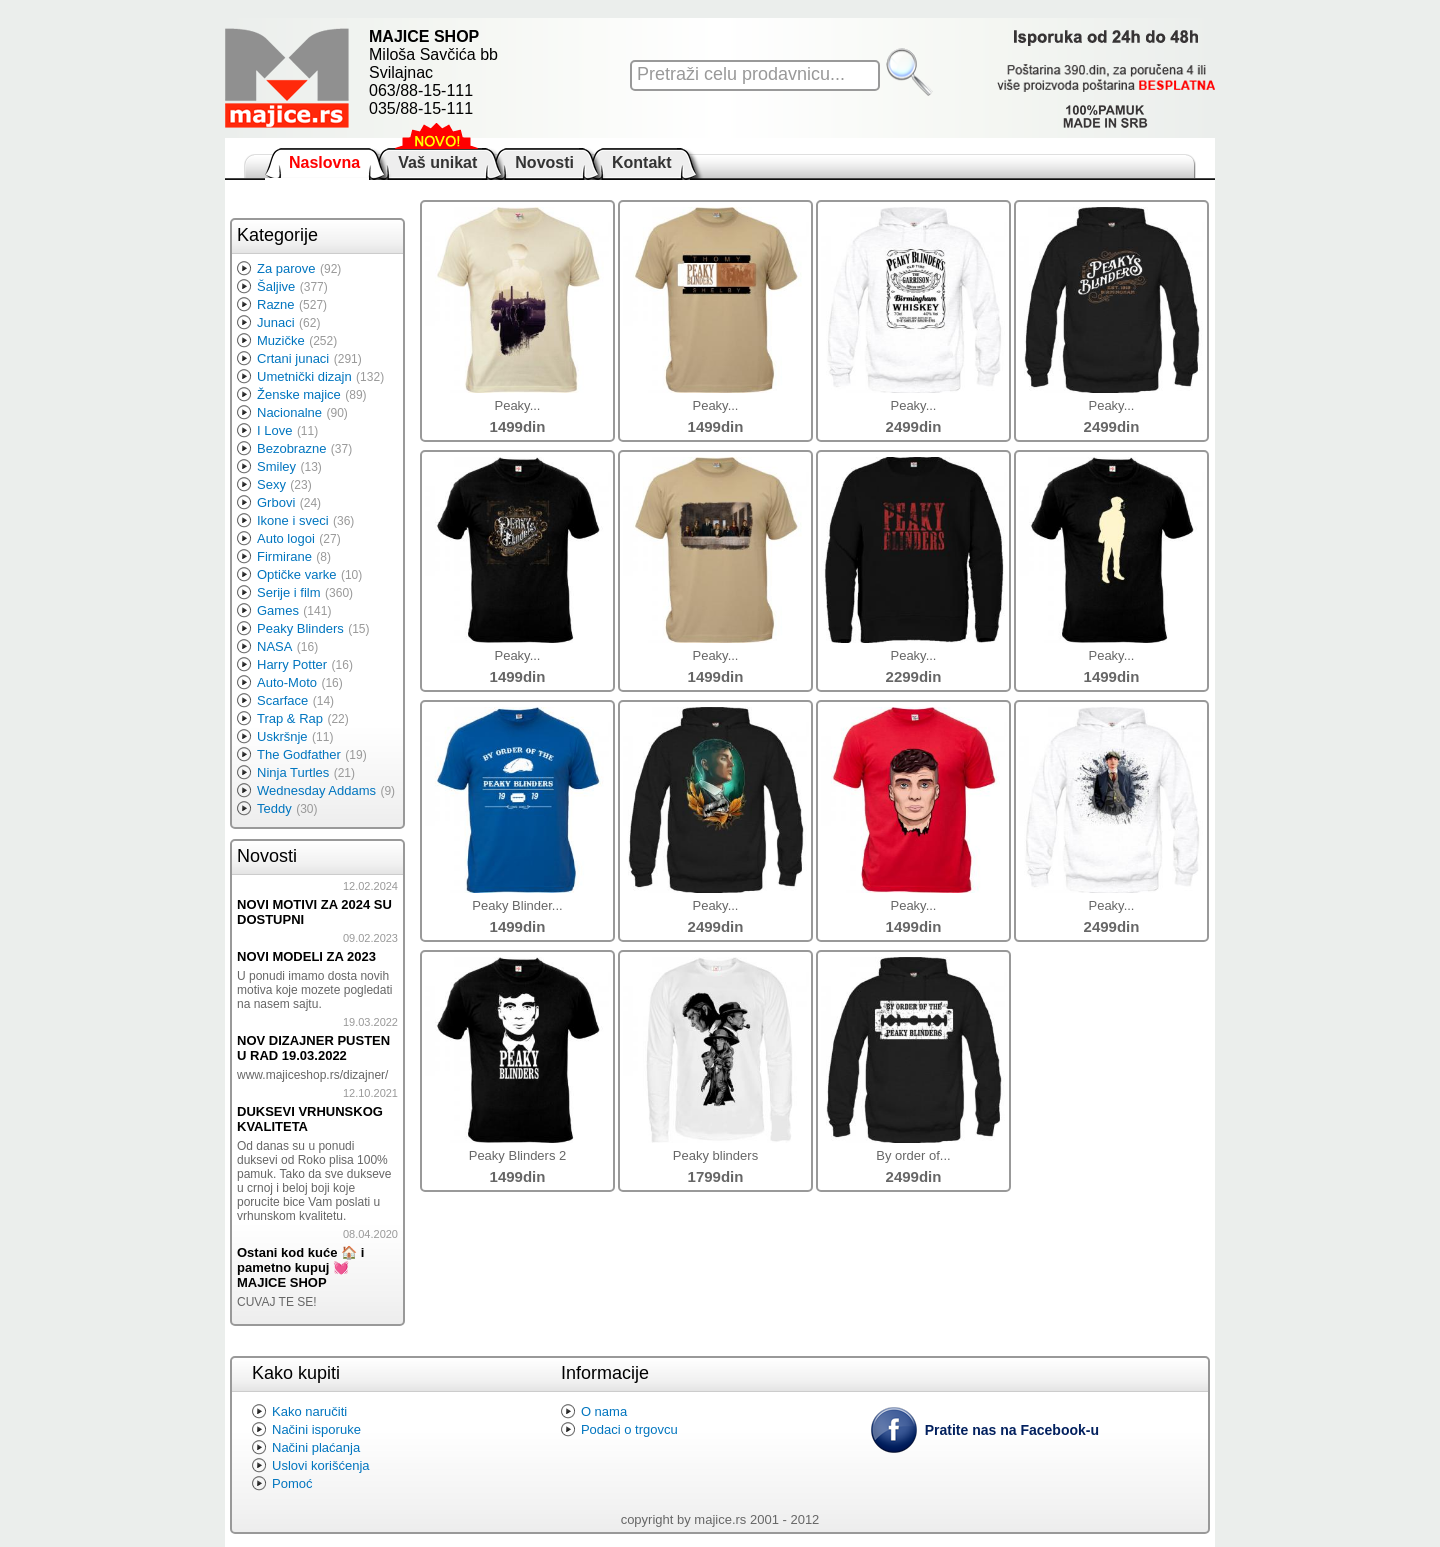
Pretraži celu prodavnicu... (741, 74)
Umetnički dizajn (304, 376)
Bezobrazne (291, 448)
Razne (276, 304)
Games (278, 610)
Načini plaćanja (316, 1447)
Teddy (274, 808)
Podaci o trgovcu (629, 1429)
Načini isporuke (316, 1429)
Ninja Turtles (293, 772)
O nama (604, 1411)
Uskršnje (282, 736)
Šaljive (276, 286)
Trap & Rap (290, 718)
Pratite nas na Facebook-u (1012, 1430)
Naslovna (324, 162)
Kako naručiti (309, 1411)
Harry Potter (292, 664)
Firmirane (284, 556)
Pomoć (292, 1483)
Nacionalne (289, 412)
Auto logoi (286, 538)
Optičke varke (296, 574)
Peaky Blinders (300, 628)
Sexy (271, 484)
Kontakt (642, 162)
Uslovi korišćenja (321, 1465)
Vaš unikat (437, 162)
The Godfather (299, 754)
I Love (274, 430)
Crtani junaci (293, 358)
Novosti (544, 162)
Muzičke (281, 340)
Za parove (286, 268)
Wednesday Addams (316, 790)
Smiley (276, 466)
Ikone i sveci (293, 520)
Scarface (282, 700)
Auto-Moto (287, 682)
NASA (274, 646)
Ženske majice (299, 394)
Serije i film (289, 592)
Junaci (276, 322)
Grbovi (276, 502)
